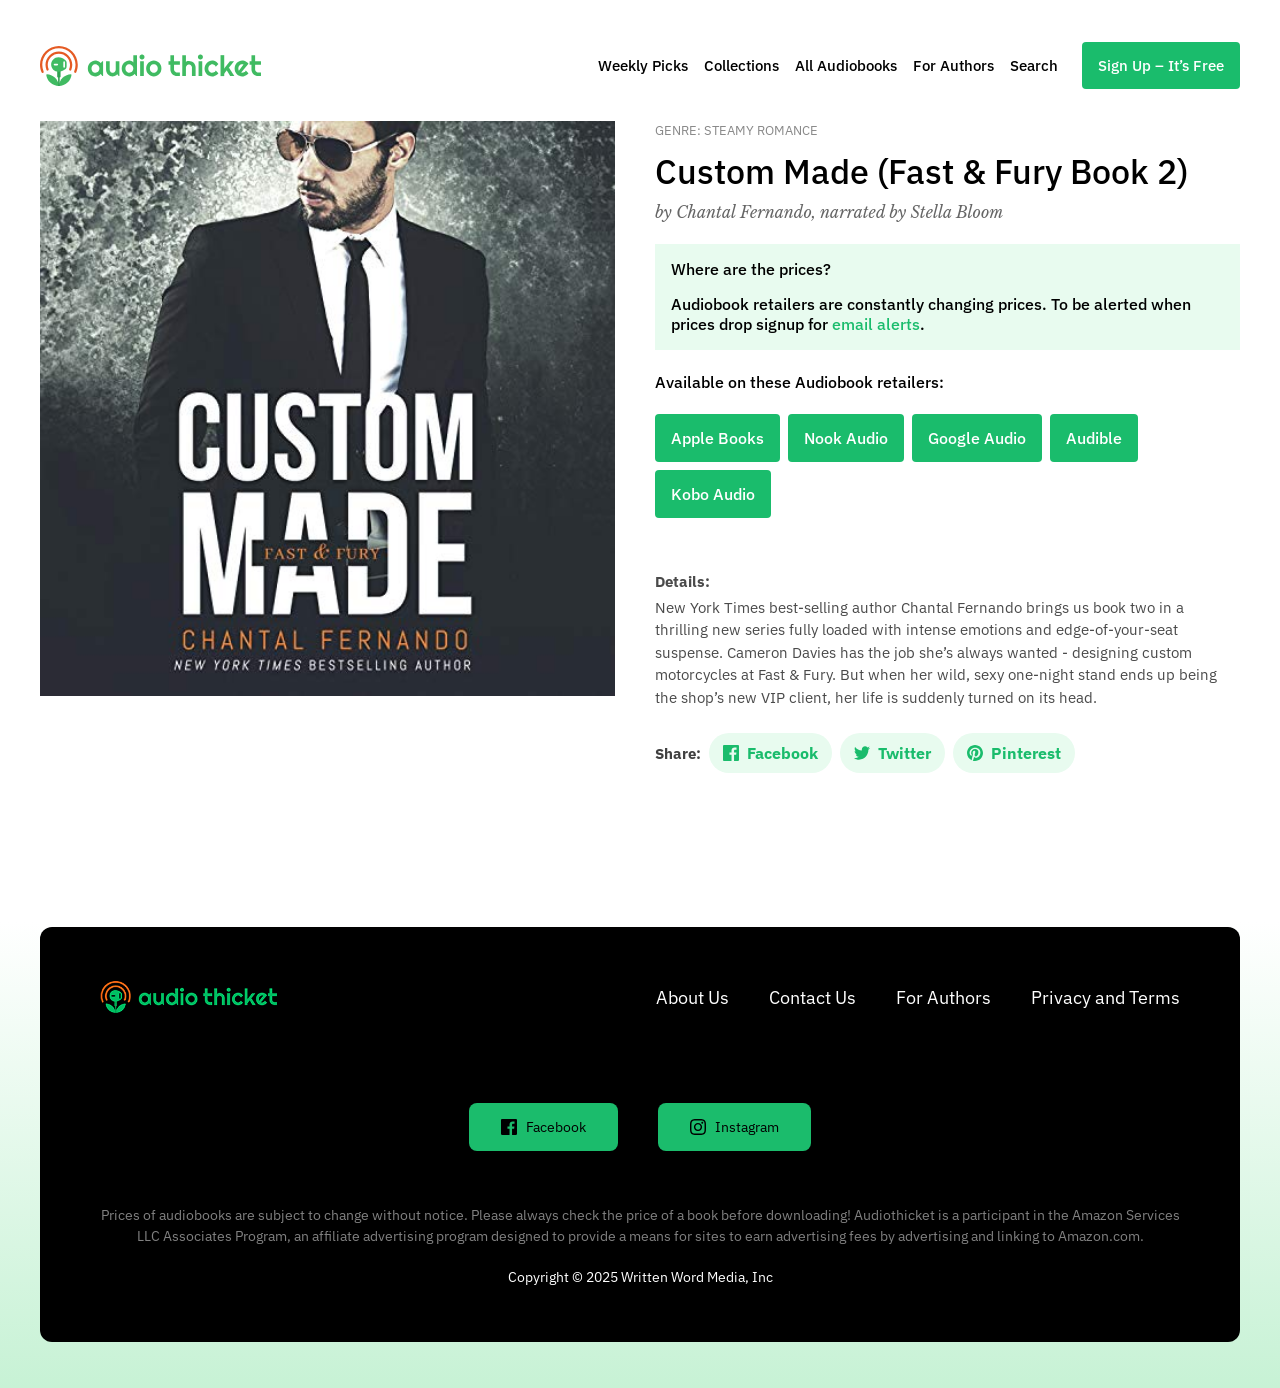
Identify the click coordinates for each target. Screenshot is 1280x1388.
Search (1034, 65)
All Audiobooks (846, 65)
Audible (1094, 438)
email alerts (876, 324)
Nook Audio (846, 438)
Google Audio (977, 438)
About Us (692, 997)
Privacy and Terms (1105, 997)
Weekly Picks (643, 65)
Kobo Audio (713, 494)
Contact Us (812, 997)
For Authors (953, 65)
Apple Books (717, 438)
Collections (741, 65)
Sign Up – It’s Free (1161, 65)
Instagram (734, 1127)
